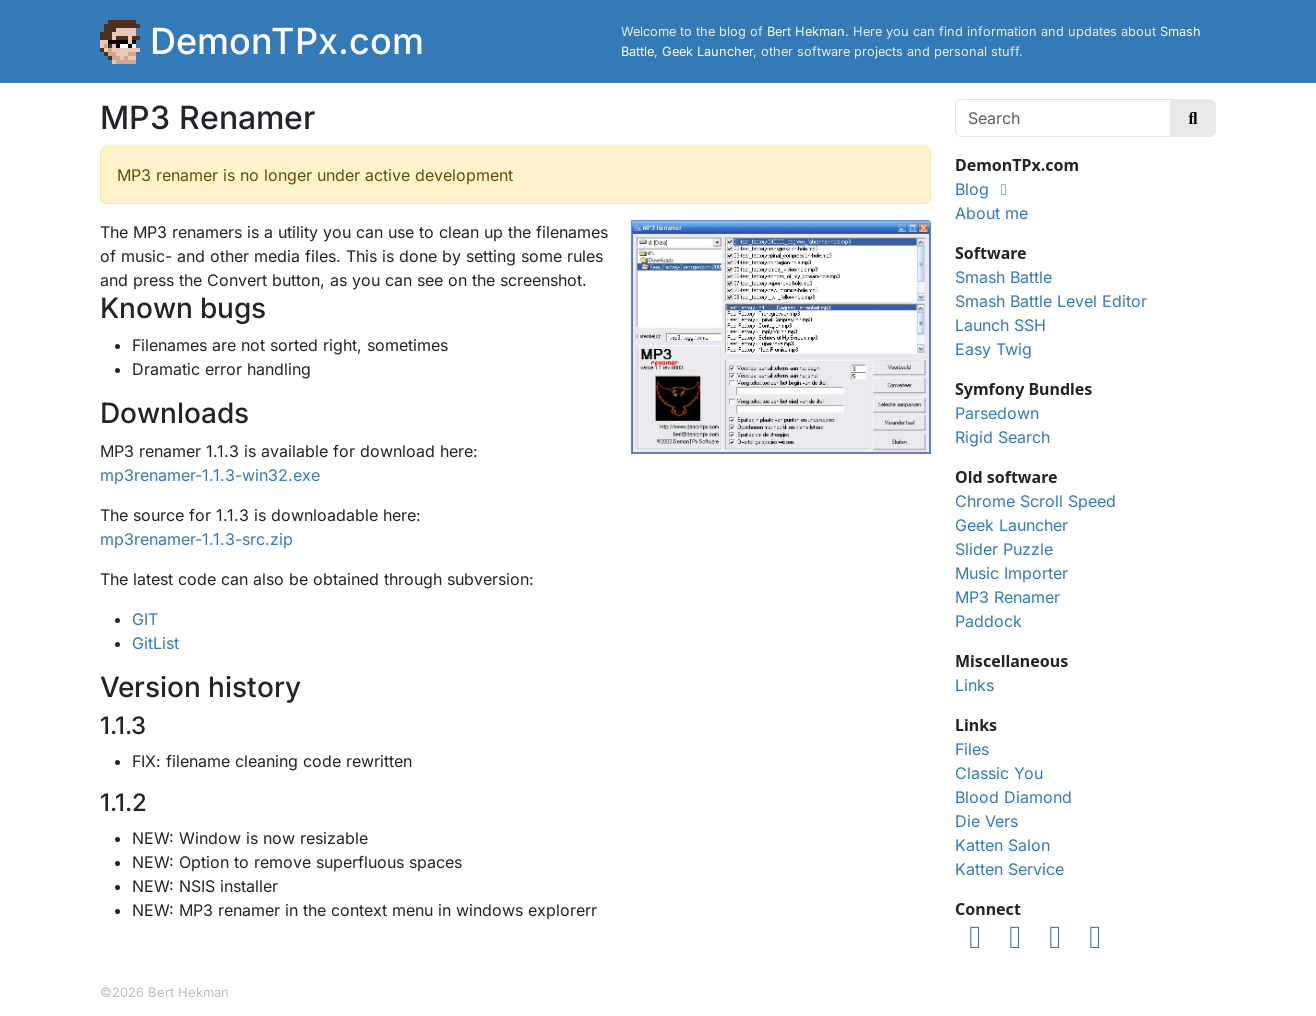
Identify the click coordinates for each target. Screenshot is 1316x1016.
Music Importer (1011, 573)
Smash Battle (1003, 277)
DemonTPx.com (287, 41)
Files (972, 749)
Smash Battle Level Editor (1051, 301)
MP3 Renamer (1007, 597)
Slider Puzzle (1004, 549)
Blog (972, 189)
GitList (155, 643)
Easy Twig (993, 349)
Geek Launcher (707, 51)
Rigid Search (1002, 437)
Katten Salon (1002, 845)
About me (991, 213)
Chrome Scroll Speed (1035, 501)
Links (974, 685)
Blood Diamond (1013, 797)
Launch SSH (1000, 325)
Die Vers (986, 821)
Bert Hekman (806, 31)
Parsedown (997, 413)
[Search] (1063, 118)
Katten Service (1009, 869)
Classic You (999, 773)
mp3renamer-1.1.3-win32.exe (210, 475)
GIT (145, 619)
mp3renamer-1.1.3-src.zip (196, 539)
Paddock (988, 621)
